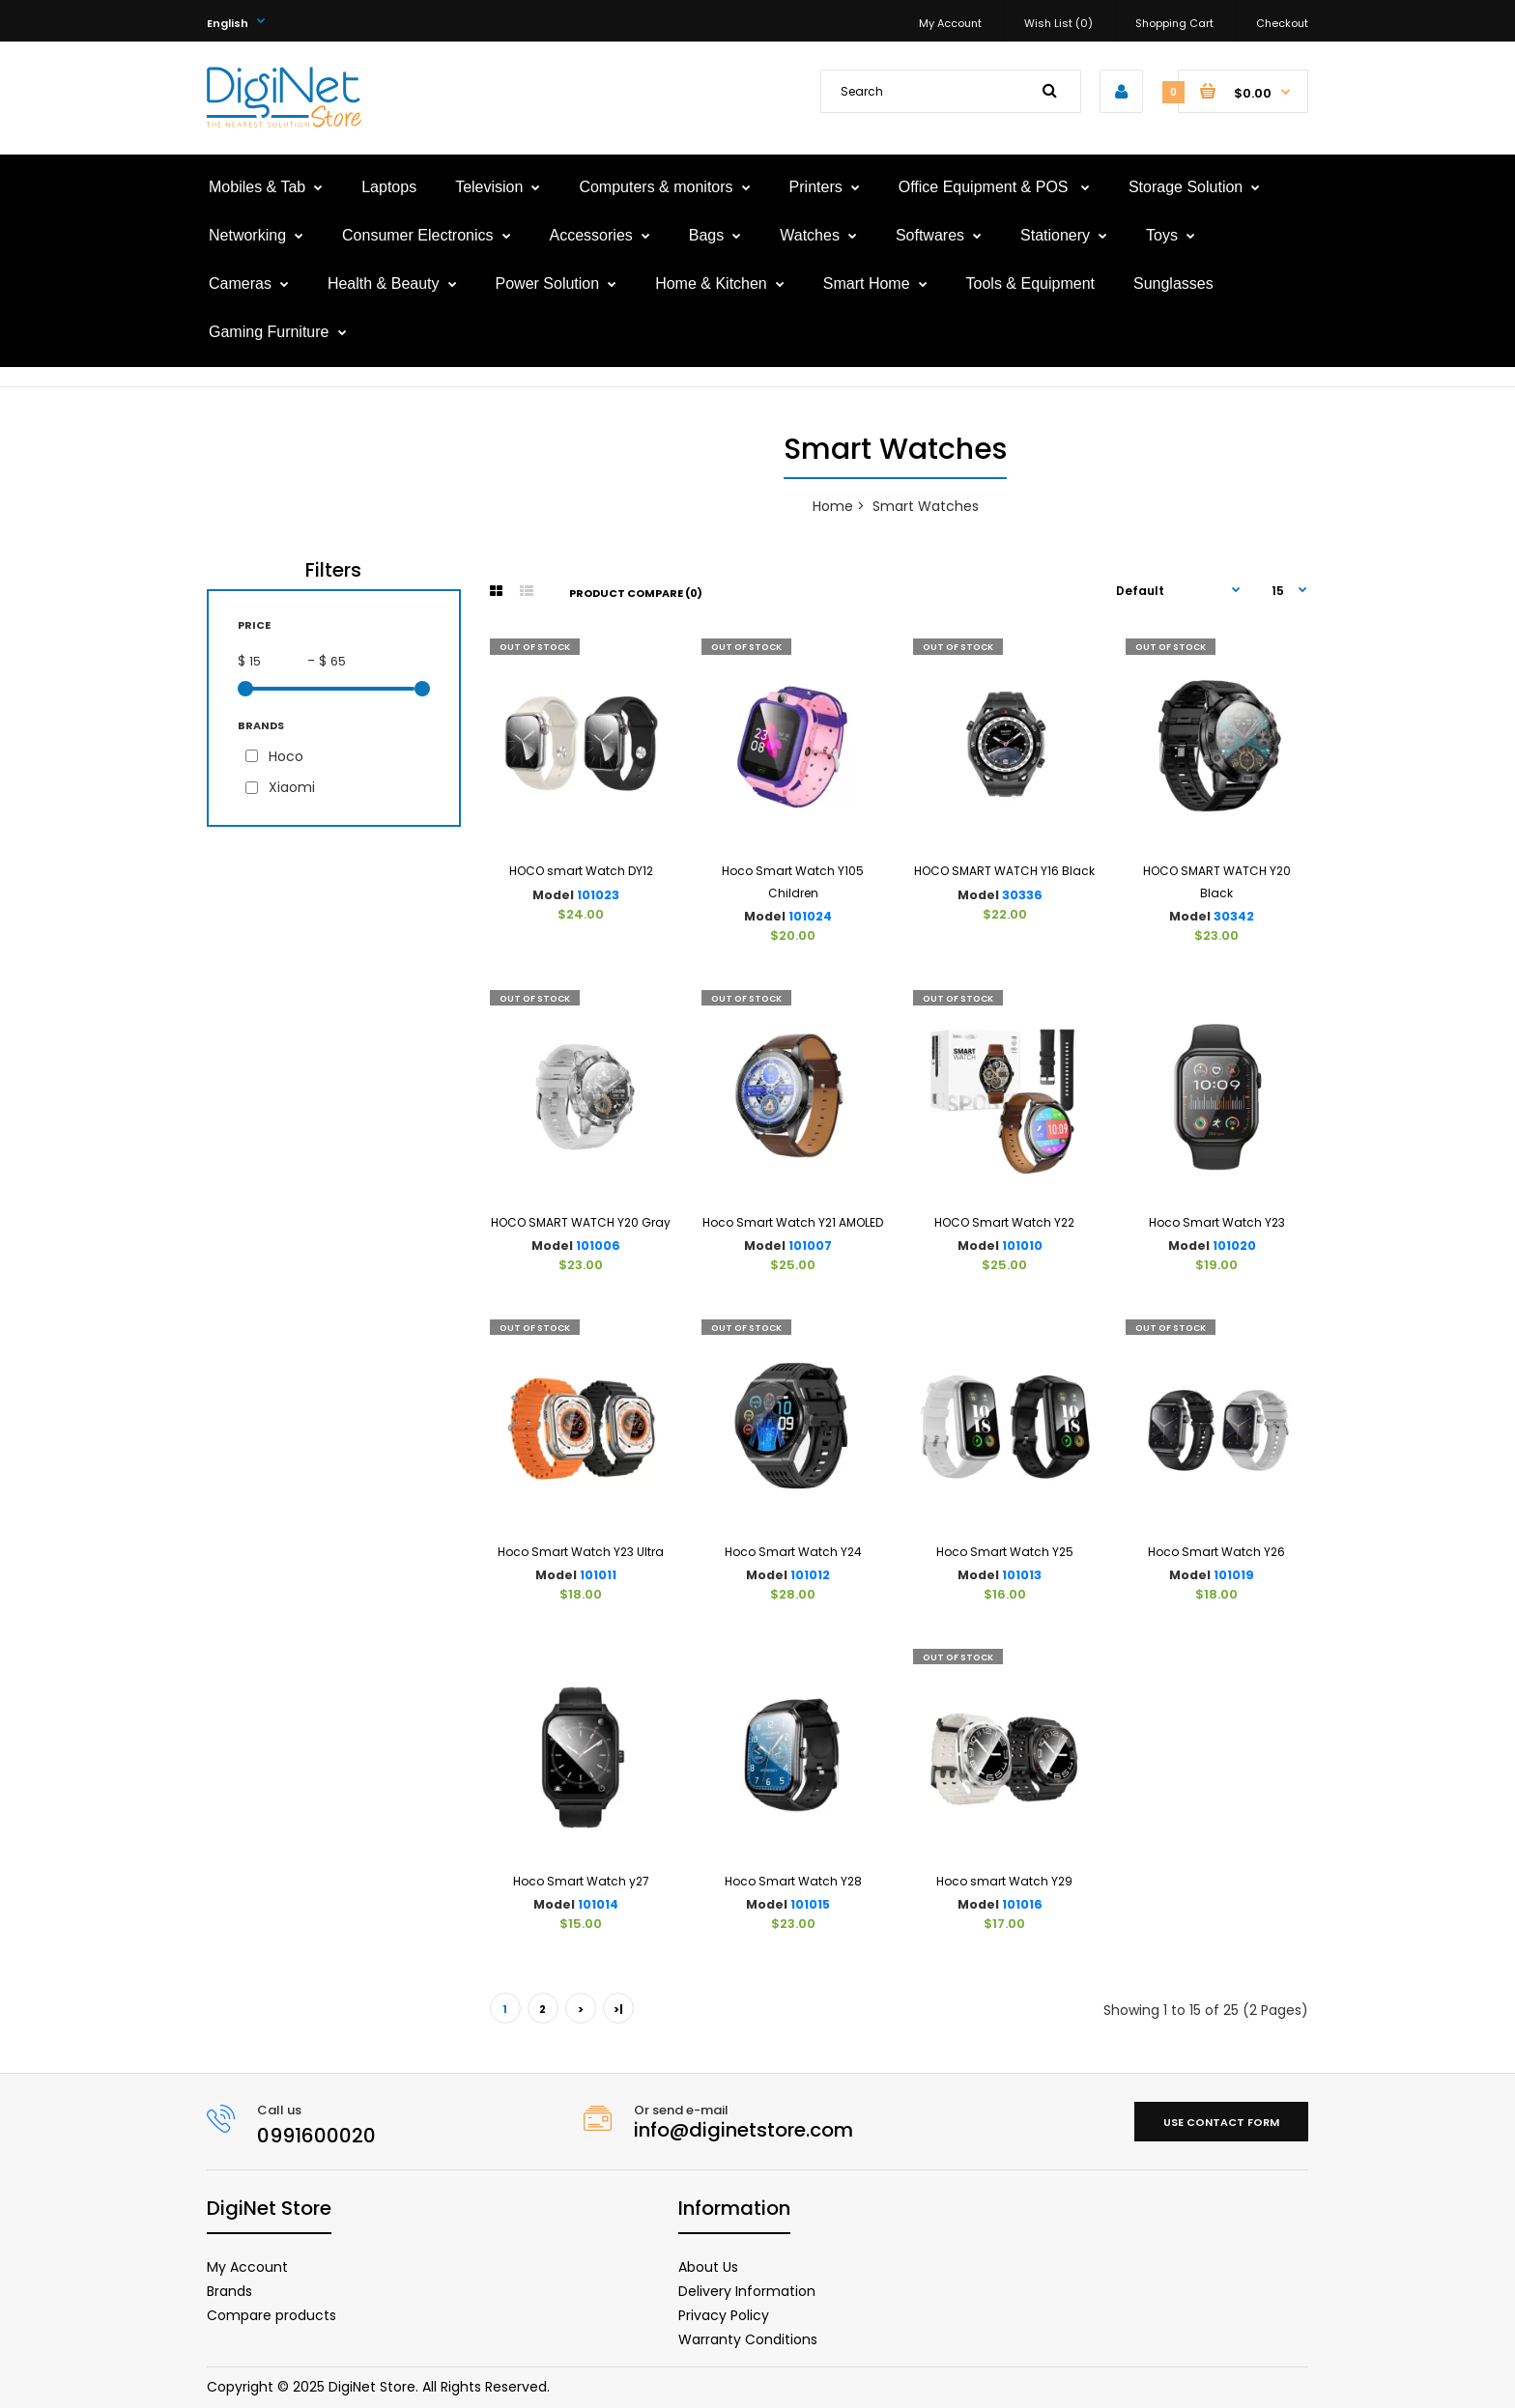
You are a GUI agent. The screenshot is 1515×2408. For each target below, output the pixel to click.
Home (833, 506)
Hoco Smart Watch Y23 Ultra (581, 1552)
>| (618, 2009)
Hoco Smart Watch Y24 (793, 1552)
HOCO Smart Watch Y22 (1004, 1222)
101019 (1234, 1575)
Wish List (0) (1058, 23)
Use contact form (1221, 2122)
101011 (598, 1575)
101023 (598, 895)
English (227, 23)
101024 (810, 916)
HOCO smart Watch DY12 (581, 871)
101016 (1022, 1904)
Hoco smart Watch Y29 (1004, 1881)
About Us (708, 2267)
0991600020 (316, 2135)
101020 (1234, 1245)
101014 (598, 1904)
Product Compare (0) (635, 593)
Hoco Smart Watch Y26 (1216, 1552)
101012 (810, 1575)
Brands (229, 2291)
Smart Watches (925, 506)
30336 (1022, 895)
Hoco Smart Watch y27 (581, 1881)
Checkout (1282, 23)
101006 (598, 1245)
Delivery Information (746, 2291)
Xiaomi (292, 787)
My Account (950, 23)
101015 (810, 1904)
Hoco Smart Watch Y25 (1004, 1552)
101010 (1022, 1245)
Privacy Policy (723, 2315)
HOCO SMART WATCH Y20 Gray (581, 1222)
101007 (810, 1245)
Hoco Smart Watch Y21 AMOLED (792, 1222)
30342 (1234, 916)
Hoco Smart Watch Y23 (1217, 1222)
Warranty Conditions (747, 2339)
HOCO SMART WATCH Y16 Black (1004, 871)
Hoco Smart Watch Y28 (793, 1881)
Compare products (271, 2315)
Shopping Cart (1174, 23)
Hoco (286, 756)
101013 (1022, 1575)
